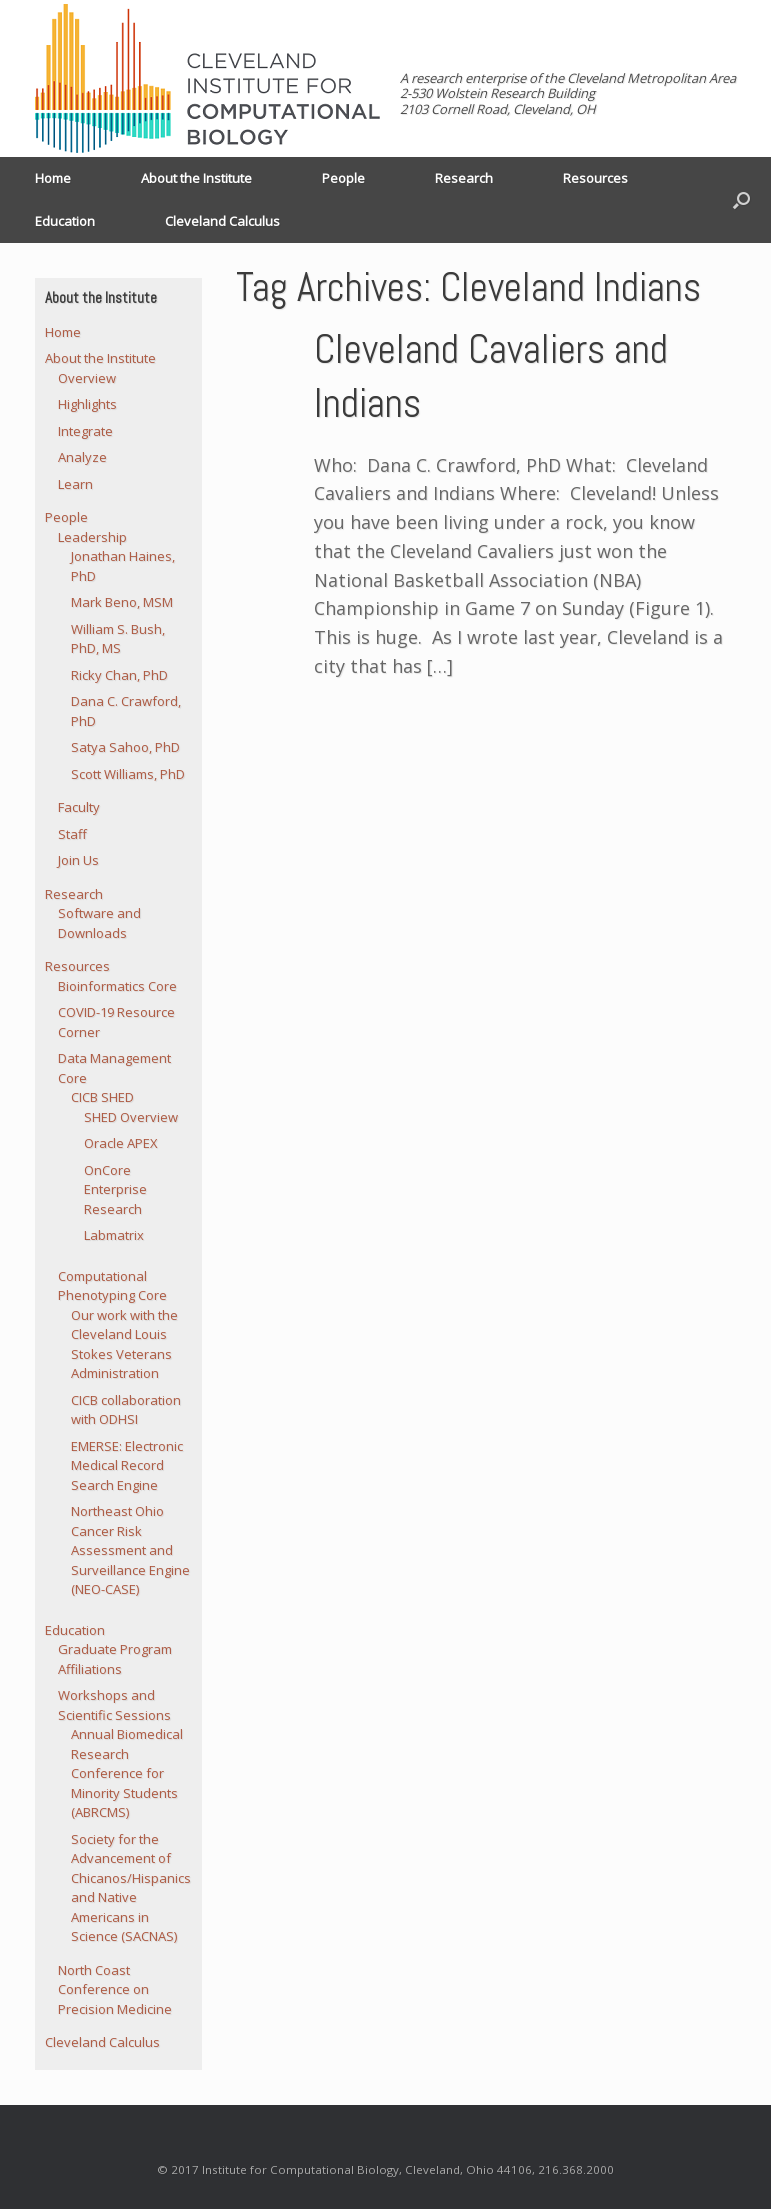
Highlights (87, 404)
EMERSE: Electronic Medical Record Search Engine (127, 1465)
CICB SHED (102, 1097)
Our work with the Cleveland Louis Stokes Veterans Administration (124, 1344)
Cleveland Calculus (222, 221)
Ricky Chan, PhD (119, 675)
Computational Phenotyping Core (112, 1286)
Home (53, 178)
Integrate (85, 431)
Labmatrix (114, 1235)
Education (65, 221)
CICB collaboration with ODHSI (126, 1410)
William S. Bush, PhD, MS (118, 639)
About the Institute (196, 178)
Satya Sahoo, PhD (125, 747)
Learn (75, 484)
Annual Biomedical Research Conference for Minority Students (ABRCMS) (127, 1773)
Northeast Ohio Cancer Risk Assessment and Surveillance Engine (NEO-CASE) (130, 1550)
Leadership (92, 537)
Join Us (78, 860)
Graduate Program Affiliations (115, 1659)
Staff (72, 834)
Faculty (79, 807)
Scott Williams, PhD (128, 774)
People (343, 178)
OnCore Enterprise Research (115, 1189)
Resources (595, 178)
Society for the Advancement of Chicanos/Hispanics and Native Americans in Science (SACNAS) (131, 1888)
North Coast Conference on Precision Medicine (115, 1989)
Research (464, 178)
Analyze (82, 457)
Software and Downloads (99, 923)
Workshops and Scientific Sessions (114, 1705)
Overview (87, 378)
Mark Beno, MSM (122, 602)
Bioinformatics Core (117, 986)
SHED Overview (131, 1117)
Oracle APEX (121, 1143)
